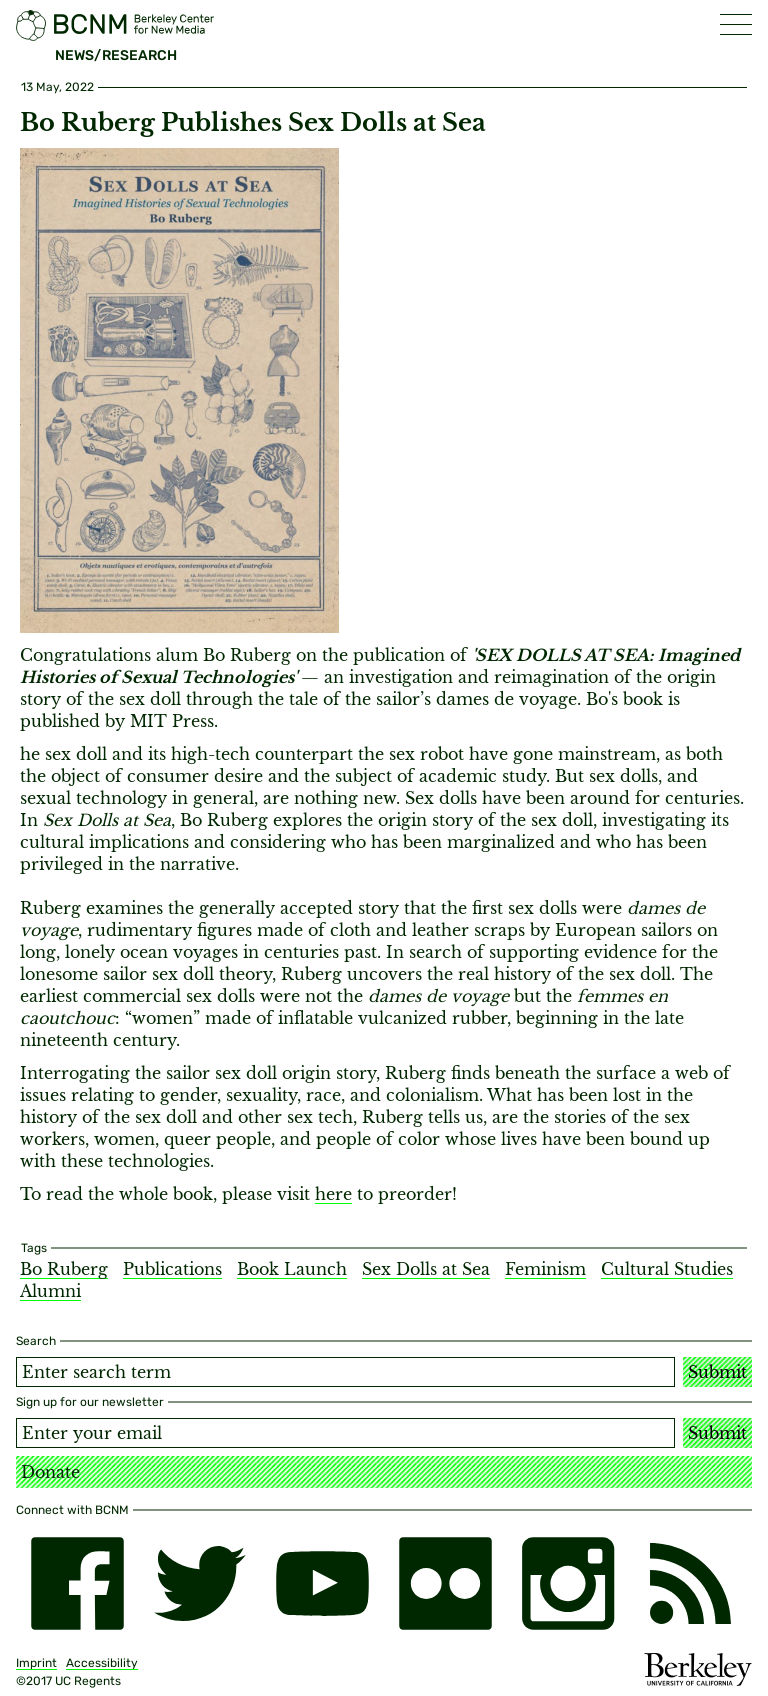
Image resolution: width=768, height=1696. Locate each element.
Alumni (50, 1291)
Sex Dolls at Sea (426, 1269)
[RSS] (690, 1583)
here (333, 1194)
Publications (172, 1269)
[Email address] (345, 1433)
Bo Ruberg (64, 1269)
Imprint (36, 1663)
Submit (717, 1372)
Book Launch (292, 1269)
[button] (736, 24)
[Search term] (345, 1372)
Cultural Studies (667, 1269)
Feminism (545, 1269)
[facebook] (77, 1583)
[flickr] (445, 1583)
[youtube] (322, 1583)
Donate (50, 1472)
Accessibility (102, 1663)
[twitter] (200, 1583)
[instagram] (568, 1583)
